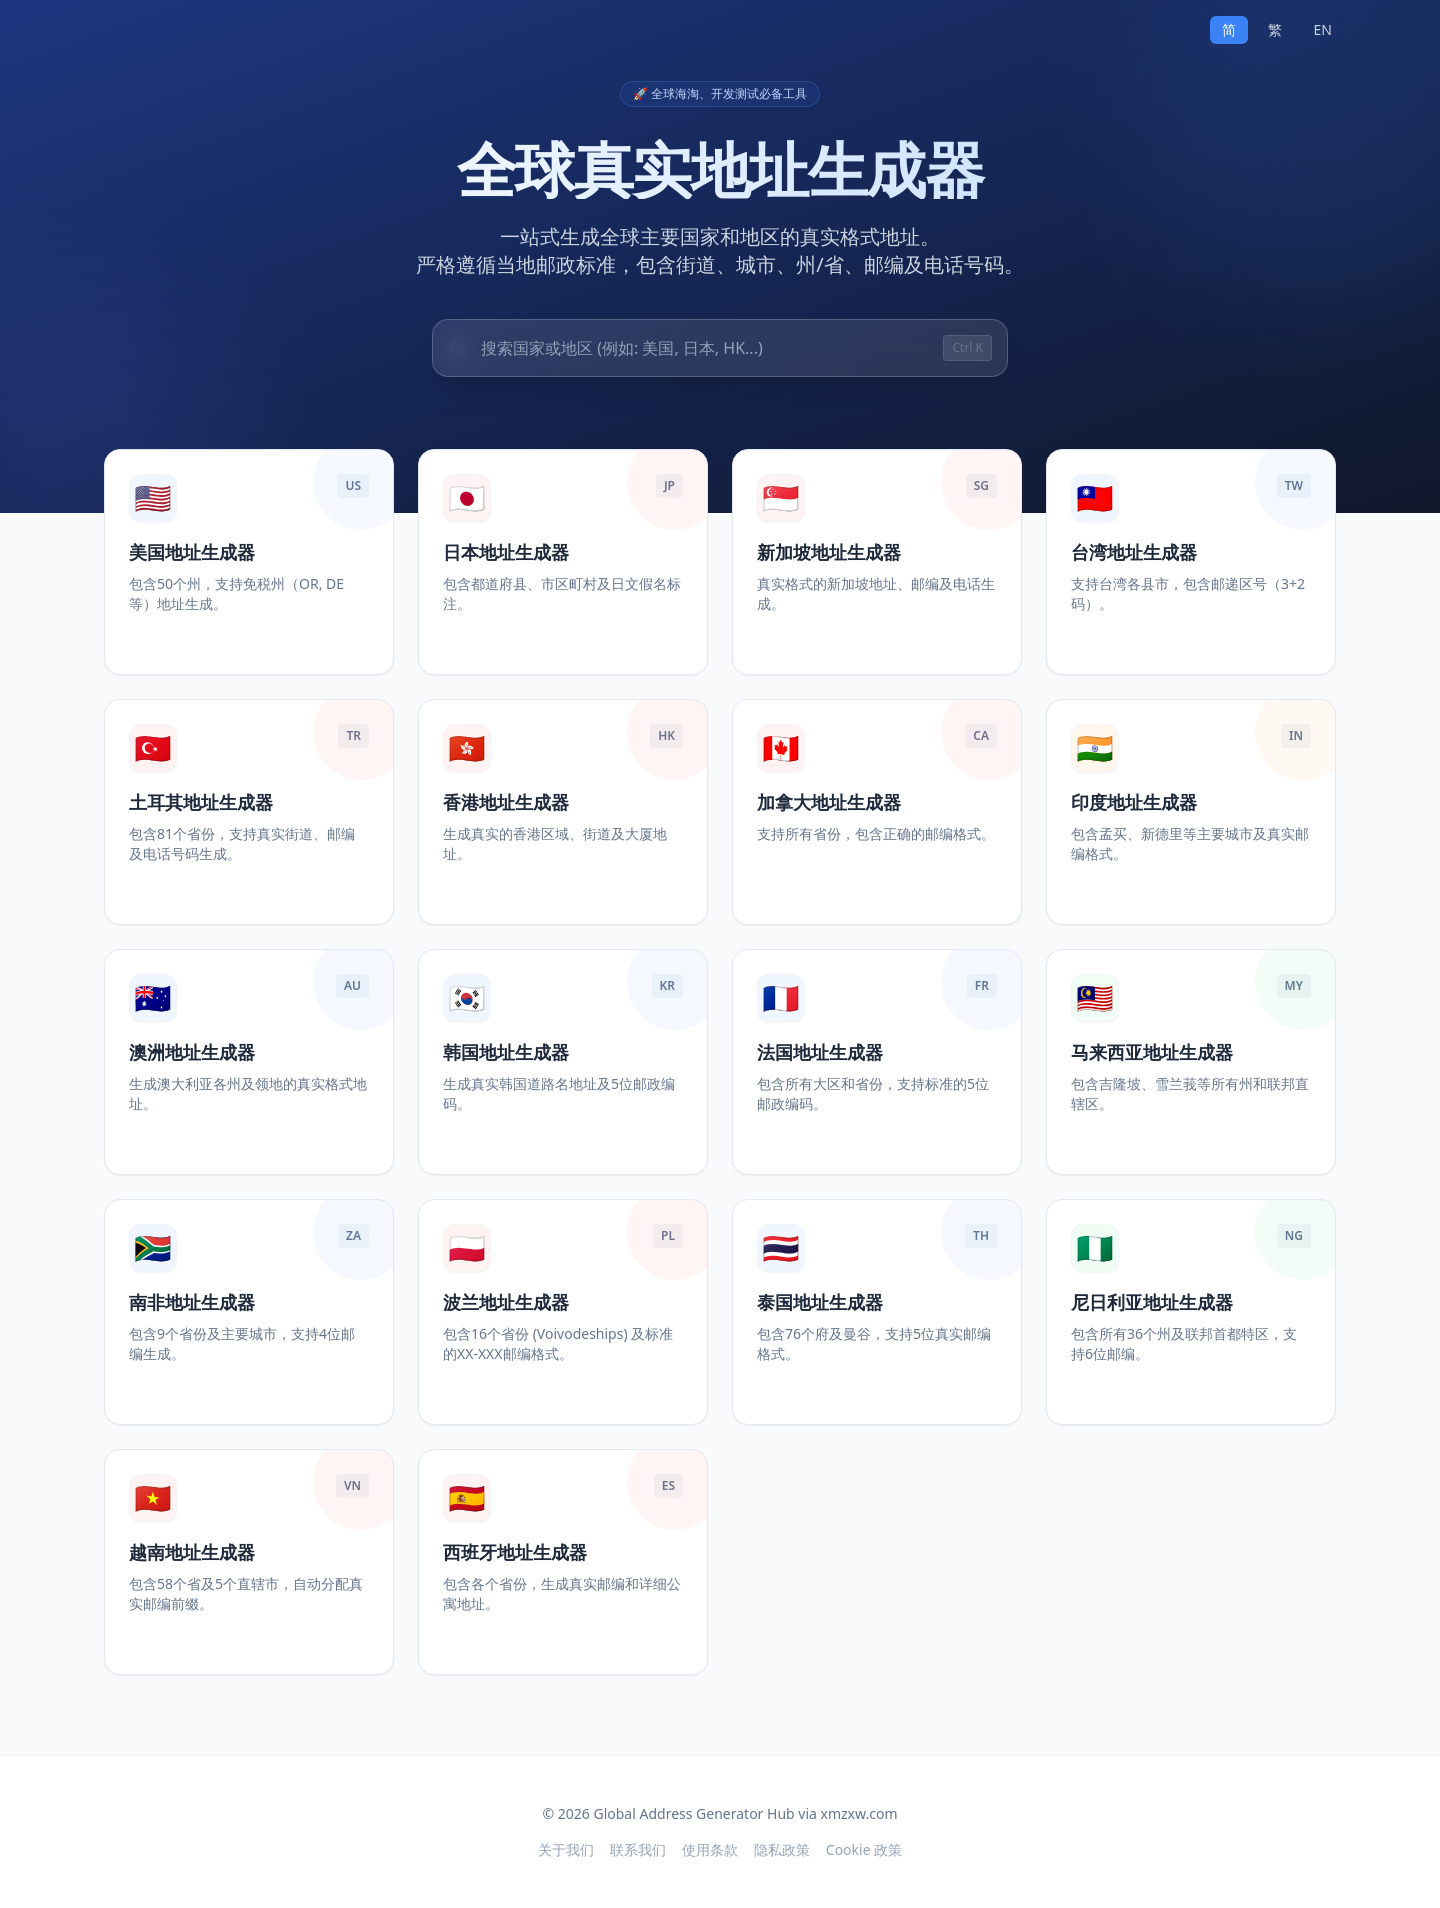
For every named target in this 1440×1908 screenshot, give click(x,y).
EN (1323, 29)
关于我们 (566, 1849)
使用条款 (710, 1849)
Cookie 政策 (864, 1849)
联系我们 (638, 1849)
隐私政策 (782, 1849)
